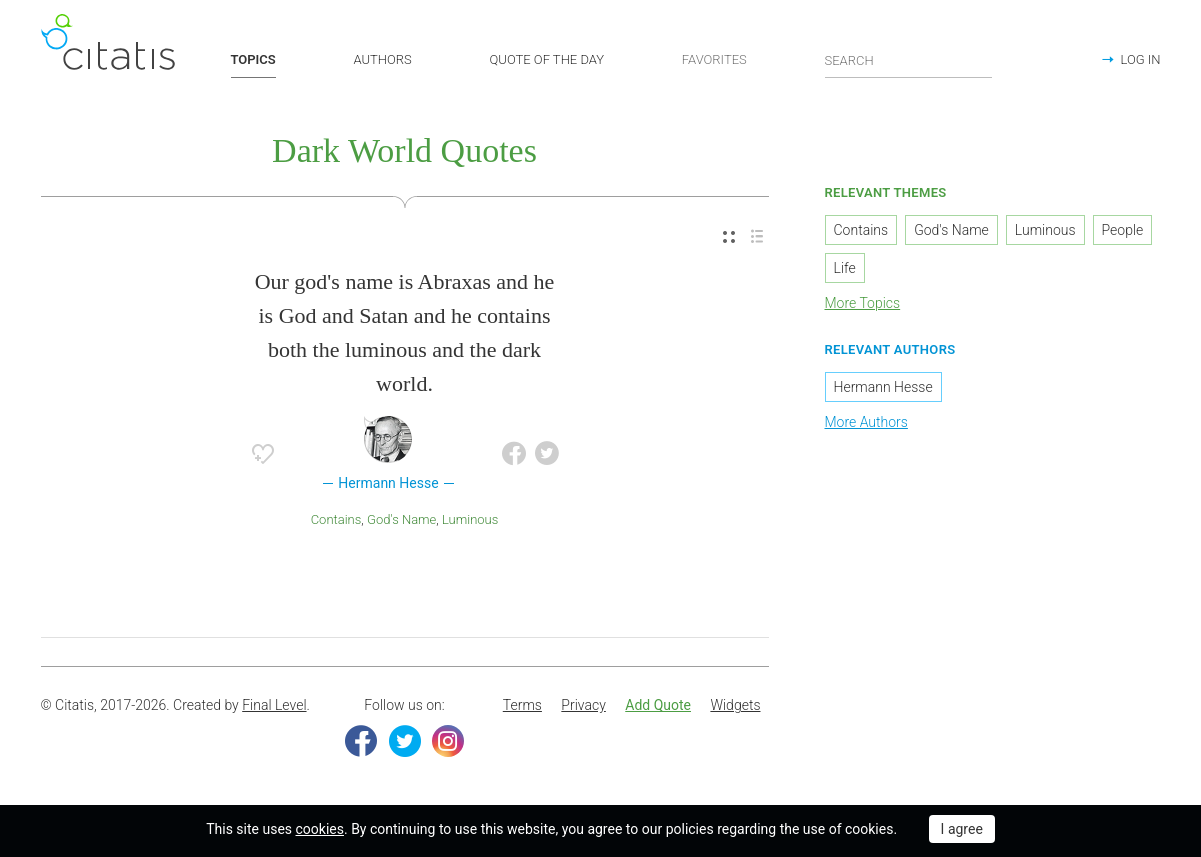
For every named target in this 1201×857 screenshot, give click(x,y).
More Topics (863, 303)
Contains (336, 519)
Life (845, 268)
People (1123, 230)
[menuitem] (729, 237)
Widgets (735, 705)
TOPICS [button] (253, 59)
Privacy (583, 705)
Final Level (274, 705)
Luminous (470, 519)
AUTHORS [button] (383, 59)
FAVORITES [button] (714, 59)
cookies (320, 829)
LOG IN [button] (1141, 59)
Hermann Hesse (883, 387)
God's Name (401, 519)
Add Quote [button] (658, 705)
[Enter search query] (909, 60)
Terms (522, 705)
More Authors (866, 422)
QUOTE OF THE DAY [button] (547, 59)
